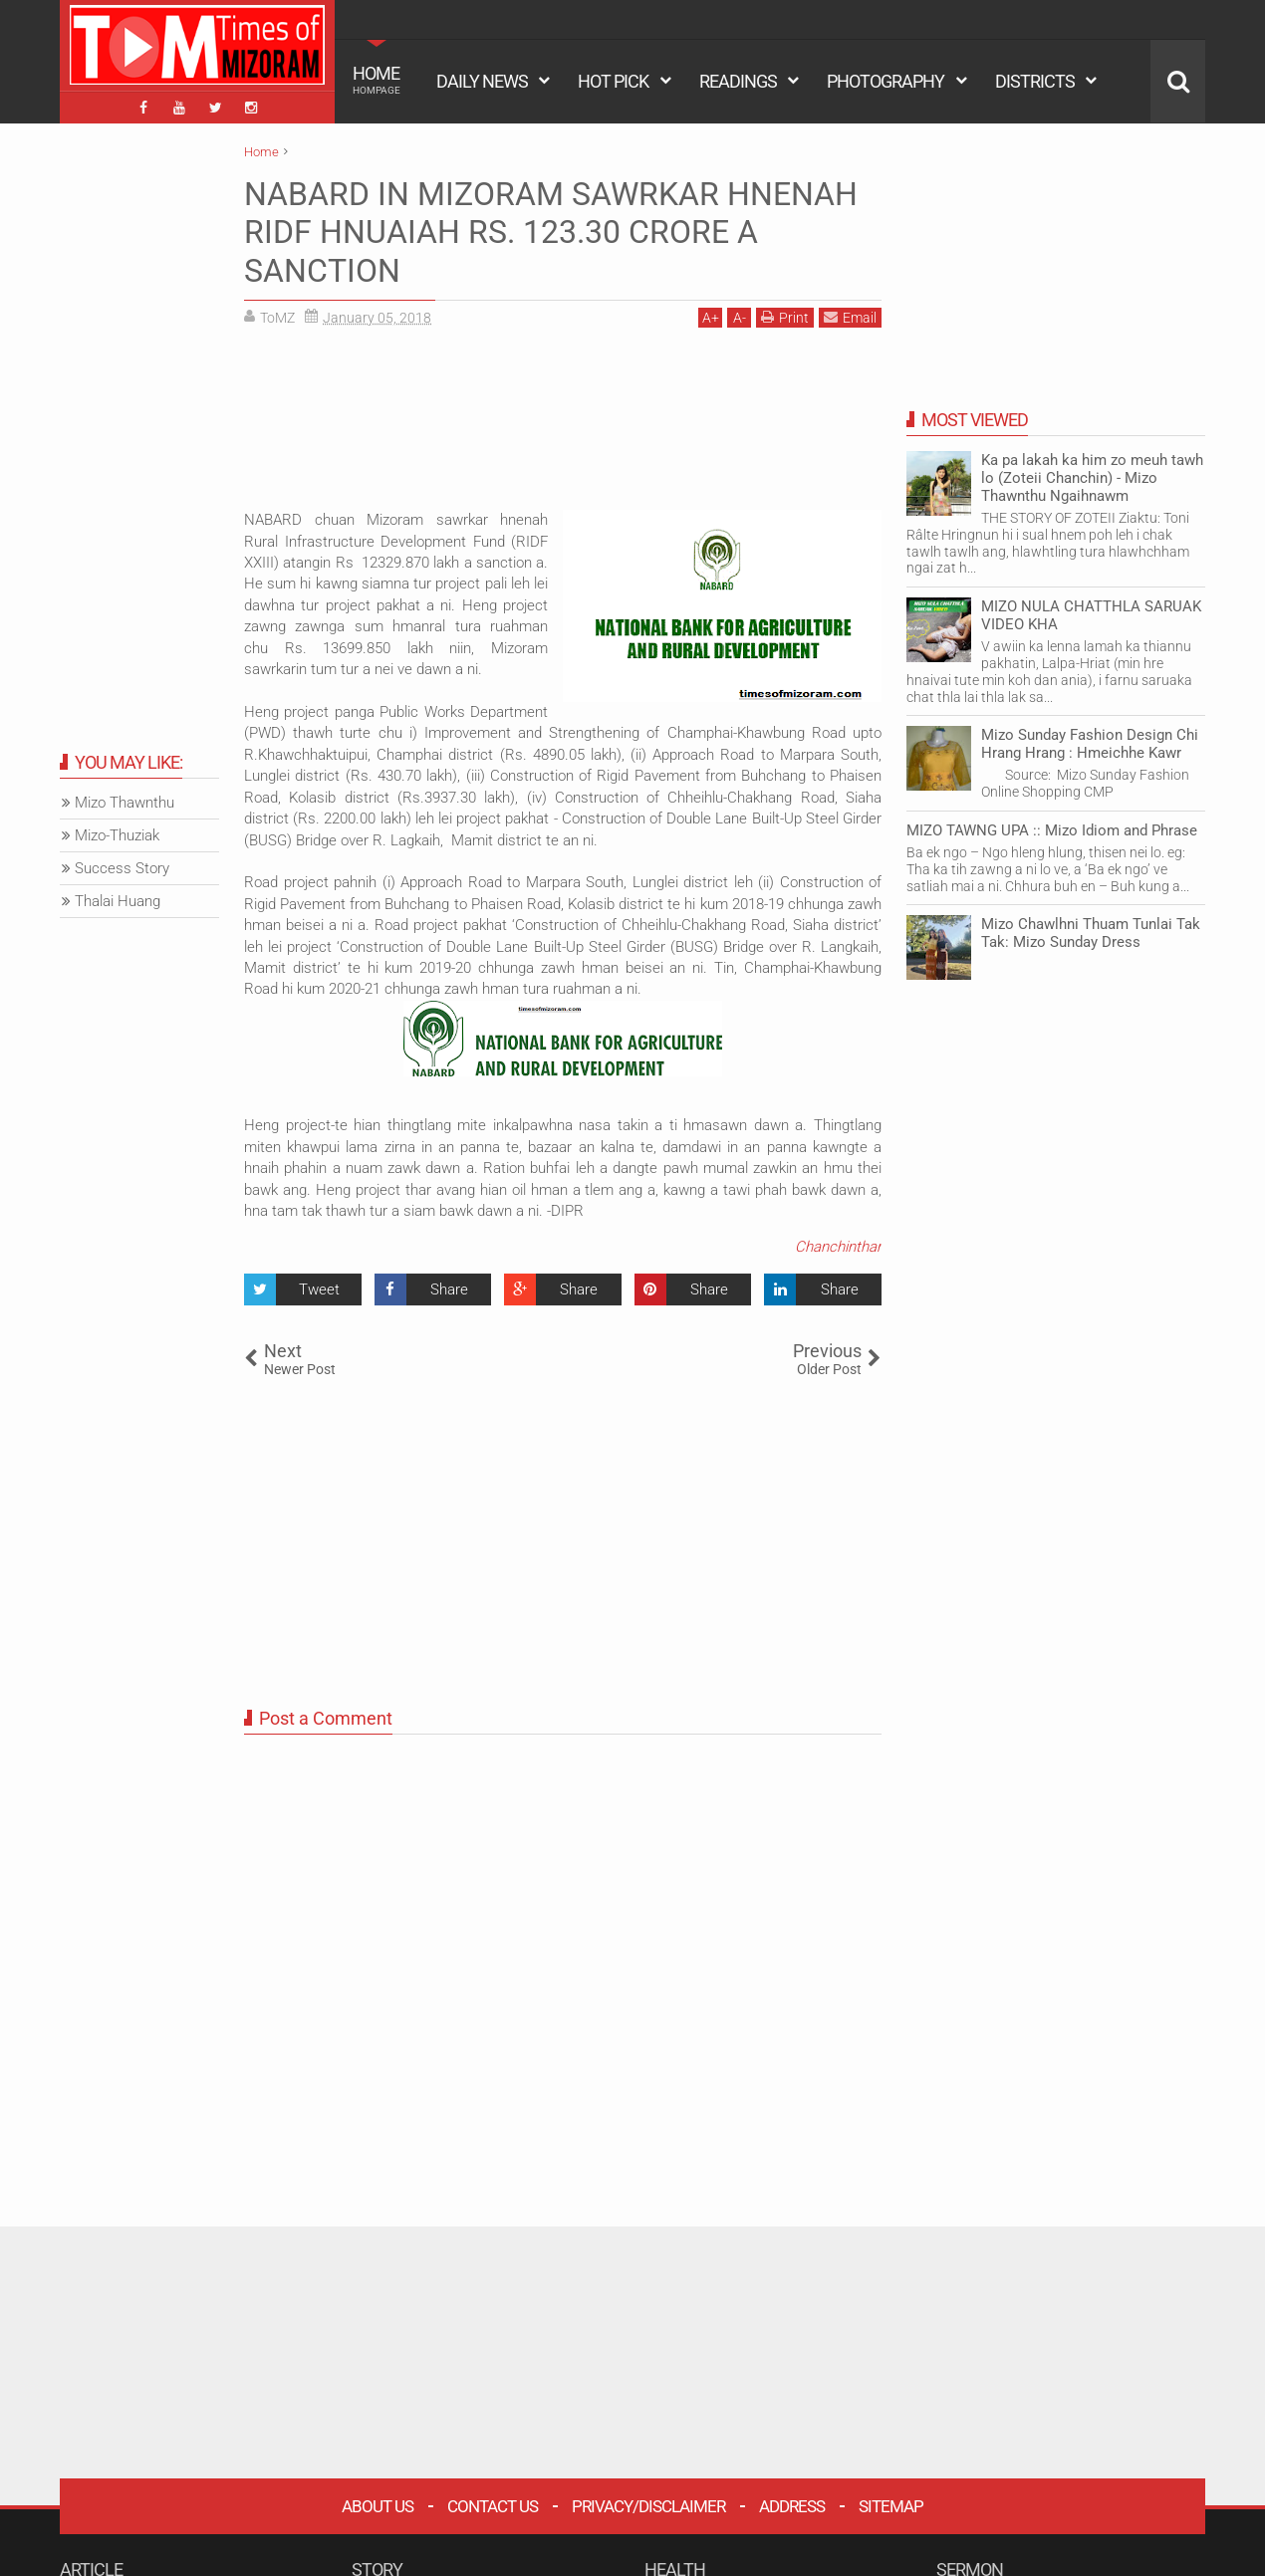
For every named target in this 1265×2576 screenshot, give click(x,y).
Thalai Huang (117, 901)
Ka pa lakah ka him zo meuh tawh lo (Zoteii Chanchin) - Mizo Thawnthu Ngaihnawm (1092, 478)
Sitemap (891, 2506)
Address (792, 2506)
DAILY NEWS (482, 81)
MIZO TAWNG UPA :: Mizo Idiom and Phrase (1051, 830)
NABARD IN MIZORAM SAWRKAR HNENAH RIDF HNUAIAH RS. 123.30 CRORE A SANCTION (551, 232)
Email (850, 317)
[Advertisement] (563, 426)
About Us (377, 2506)
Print (785, 317)
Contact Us (492, 2506)
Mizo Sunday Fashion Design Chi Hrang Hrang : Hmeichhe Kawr (1089, 744)
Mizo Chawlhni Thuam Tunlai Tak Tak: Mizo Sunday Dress (1090, 933)
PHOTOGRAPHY (885, 81)
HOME (376, 80)
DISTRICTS (1035, 81)
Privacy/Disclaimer (648, 2506)
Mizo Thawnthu (124, 803)
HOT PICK (613, 81)
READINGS (738, 81)
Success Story (122, 868)
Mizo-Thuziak (117, 835)
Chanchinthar (838, 1247)
